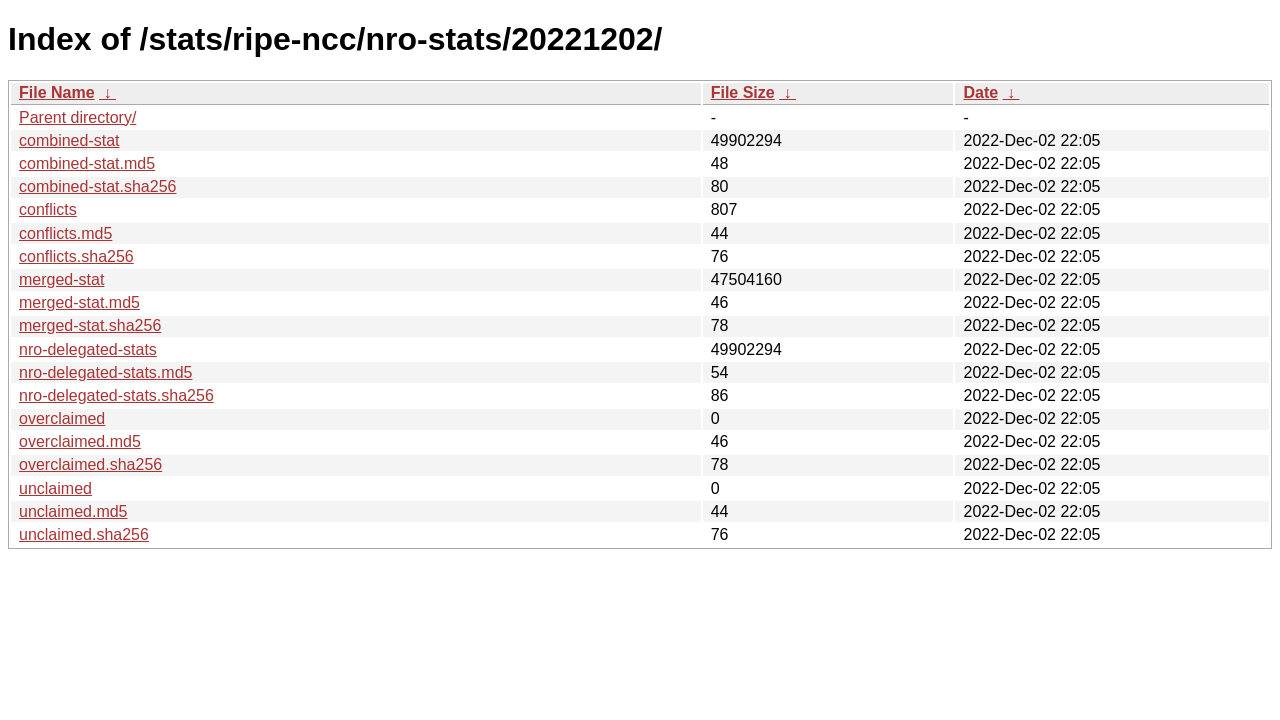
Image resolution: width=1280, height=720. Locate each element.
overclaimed (62, 418)
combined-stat (69, 140)
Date (980, 92)
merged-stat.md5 (79, 302)
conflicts (48, 209)
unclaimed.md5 (73, 511)
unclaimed (55, 488)
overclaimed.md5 (80, 441)
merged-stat (61, 279)
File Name (57, 92)
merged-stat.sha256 (90, 325)
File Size (743, 92)
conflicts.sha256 (76, 256)
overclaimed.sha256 (90, 464)
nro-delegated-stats (88, 349)
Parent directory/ (77, 117)
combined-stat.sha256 (97, 186)
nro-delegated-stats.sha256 (116, 395)
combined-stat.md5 (87, 163)
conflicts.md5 (65, 233)
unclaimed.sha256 (84, 534)
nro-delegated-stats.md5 (105, 372)
